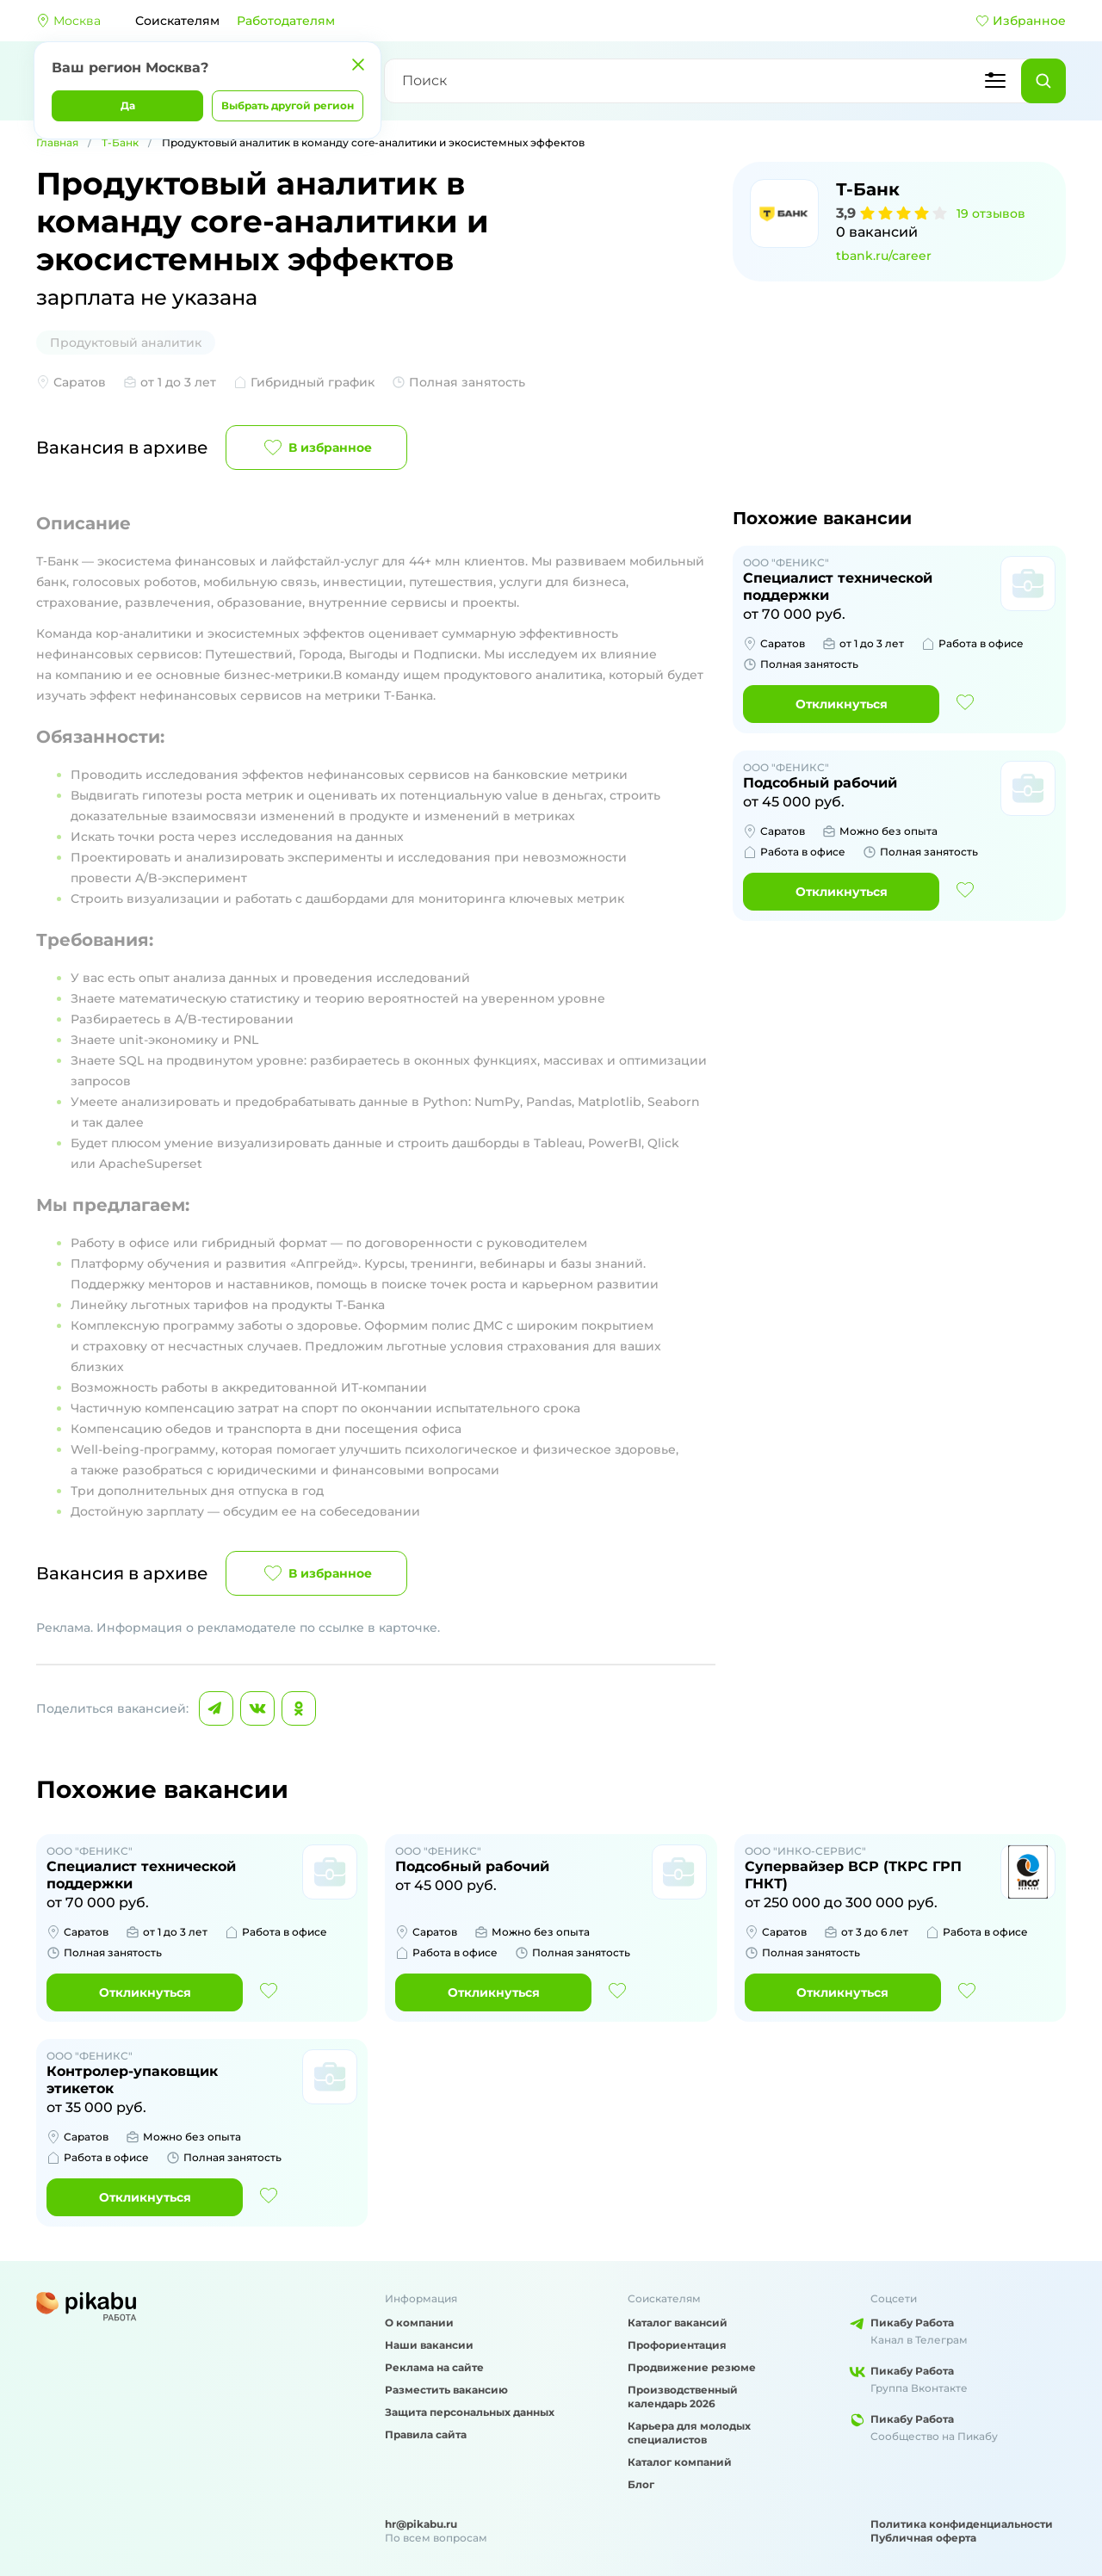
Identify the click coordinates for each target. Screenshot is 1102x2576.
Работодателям (286, 21)
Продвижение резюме (692, 2367)
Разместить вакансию (446, 2389)
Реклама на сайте (434, 2367)
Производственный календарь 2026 (683, 2396)
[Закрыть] (358, 65)
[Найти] (1043, 81)
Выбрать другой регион (287, 105)
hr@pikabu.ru (421, 2523)
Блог (641, 2484)
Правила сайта (426, 2434)
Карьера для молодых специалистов (689, 2432)
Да (128, 105)
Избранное (1020, 21)
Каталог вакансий (677, 2322)
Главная (57, 142)
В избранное (316, 448)
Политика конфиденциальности (961, 2523)
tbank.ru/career (884, 255)
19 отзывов (991, 213)
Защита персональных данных (469, 2412)
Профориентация (677, 2344)
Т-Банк (120, 142)
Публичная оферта (923, 2537)
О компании (419, 2322)
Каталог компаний (680, 2462)
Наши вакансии (429, 2344)
